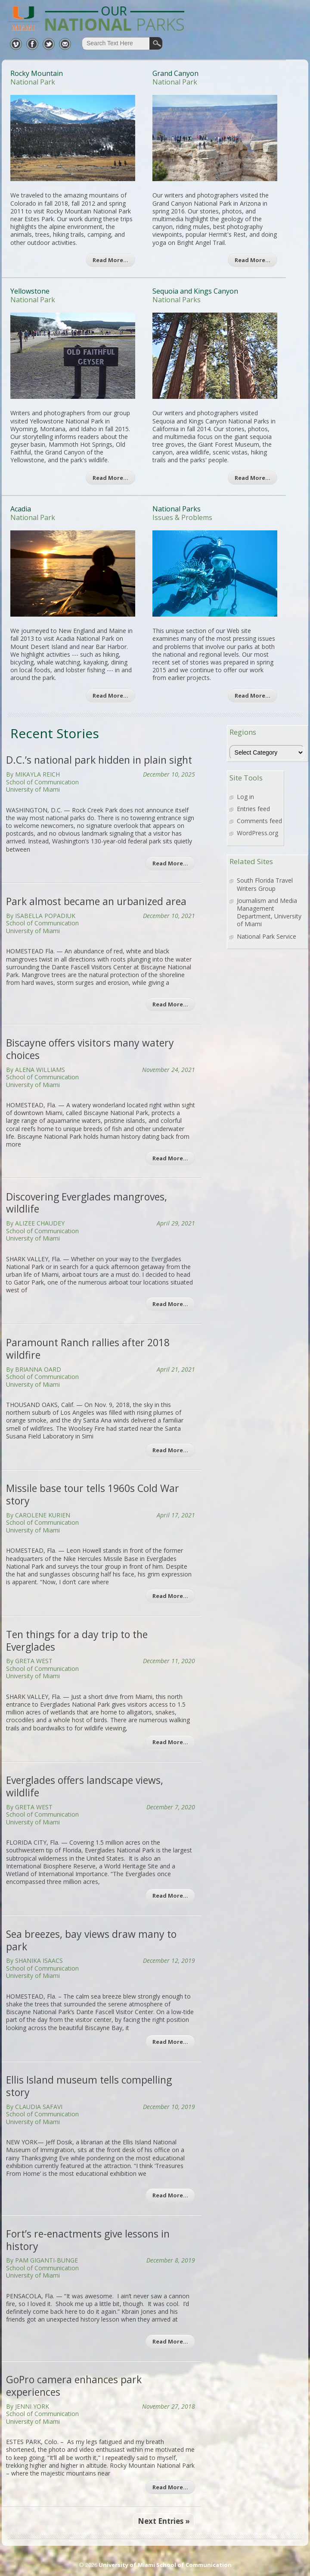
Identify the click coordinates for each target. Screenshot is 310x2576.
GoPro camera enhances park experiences (74, 2385)
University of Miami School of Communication (165, 2565)
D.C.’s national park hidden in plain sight (99, 760)
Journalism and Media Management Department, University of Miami (269, 912)
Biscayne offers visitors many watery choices (90, 1049)
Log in (245, 797)
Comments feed (259, 821)
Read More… (110, 260)
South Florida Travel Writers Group (265, 884)
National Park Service (266, 936)
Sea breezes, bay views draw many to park (91, 1940)
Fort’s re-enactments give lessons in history (88, 2240)
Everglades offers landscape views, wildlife (84, 1786)
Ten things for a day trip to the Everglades (77, 1640)
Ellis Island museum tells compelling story (89, 2086)
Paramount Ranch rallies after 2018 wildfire (88, 1348)
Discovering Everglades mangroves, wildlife (86, 1203)
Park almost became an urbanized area (96, 901)
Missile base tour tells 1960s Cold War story (92, 1494)
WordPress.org (257, 833)
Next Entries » (164, 2521)
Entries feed (253, 809)
